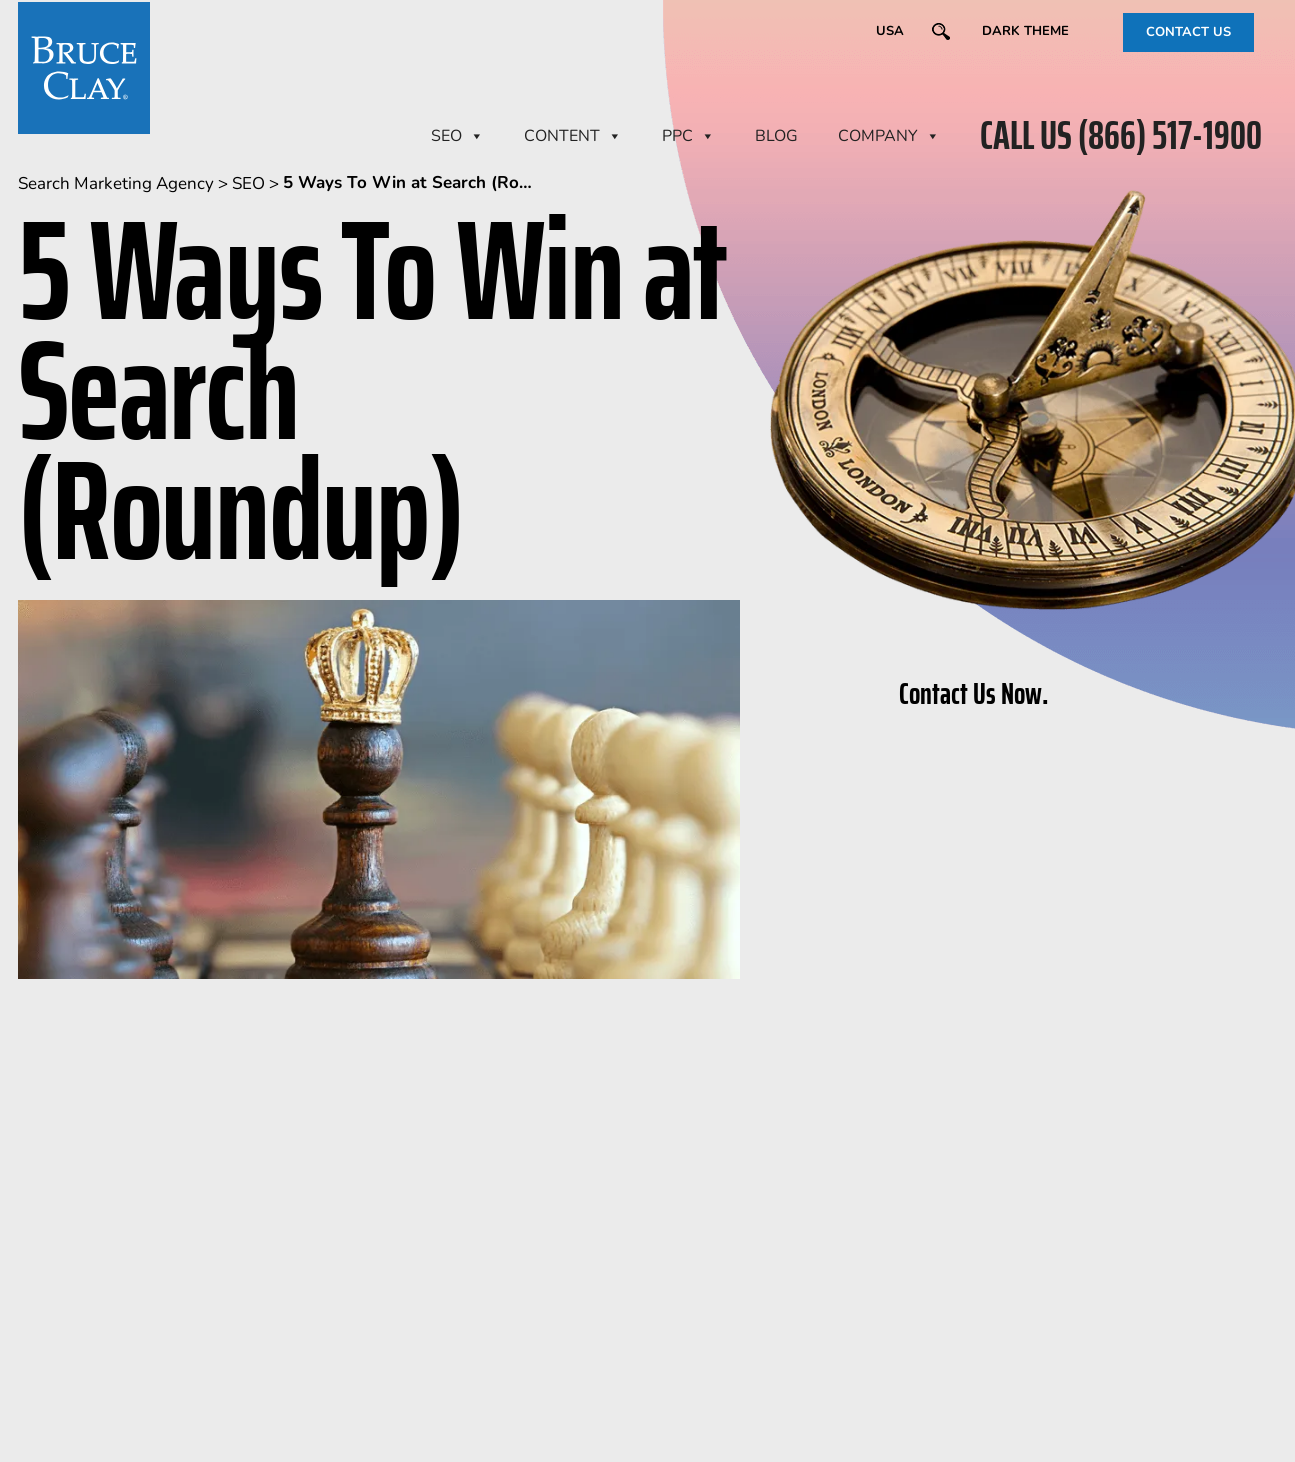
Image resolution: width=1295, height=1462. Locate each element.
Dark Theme (1025, 31)
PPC (688, 136)
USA (890, 31)
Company (889, 136)
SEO (457, 136)
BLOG (776, 136)
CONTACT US (1188, 32)
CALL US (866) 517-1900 (1121, 136)
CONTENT (573, 136)
